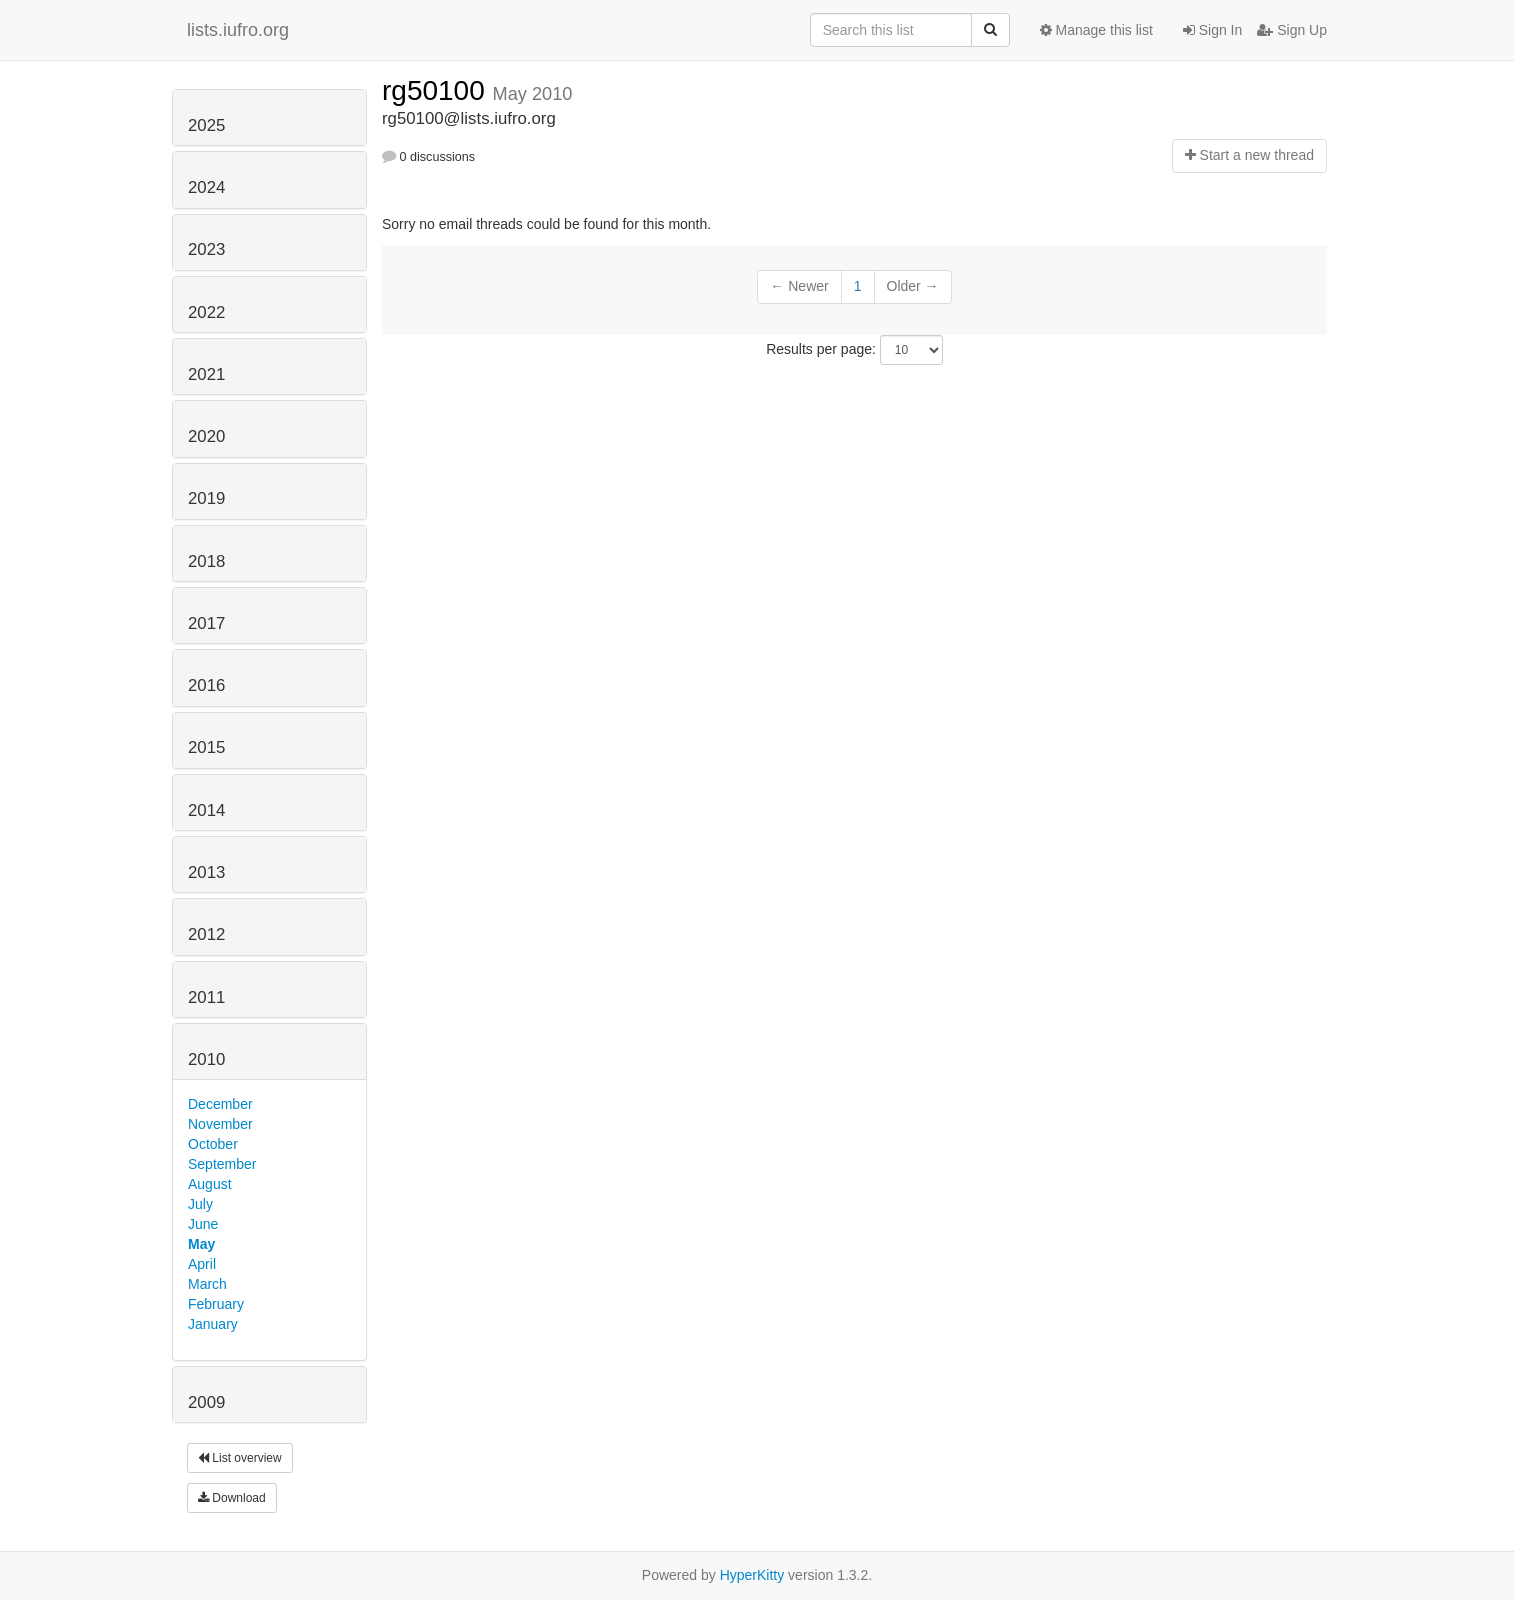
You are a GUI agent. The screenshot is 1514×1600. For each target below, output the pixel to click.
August (210, 1184)
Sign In (1212, 30)
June (203, 1224)
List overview (240, 1458)
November (220, 1124)
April (202, 1264)
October (213, 1144)
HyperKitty (752, 1575)
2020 (206, 436)
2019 (206, 498)
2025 (206, 125)
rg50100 (437, 90)
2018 (206, 561)
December (220, 1104)
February (216, 1304)
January (213, 1324)
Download (232, 1498)
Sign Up (1292, 30)
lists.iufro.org (238, 30)
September (222, 1164)
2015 (206, 747)
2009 (206, 1402)
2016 (206, 685)
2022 (206, 312)
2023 (206, 249)
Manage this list (1096, 30)
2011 (206, 997)
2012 (206, 934)
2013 (206, 872)
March (207, 1284)
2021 (206, 374)
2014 (206, 810)
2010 (206, 1059)
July (200, 1204)
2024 (206, 187)
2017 (206, 623)
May (201, 1244)
